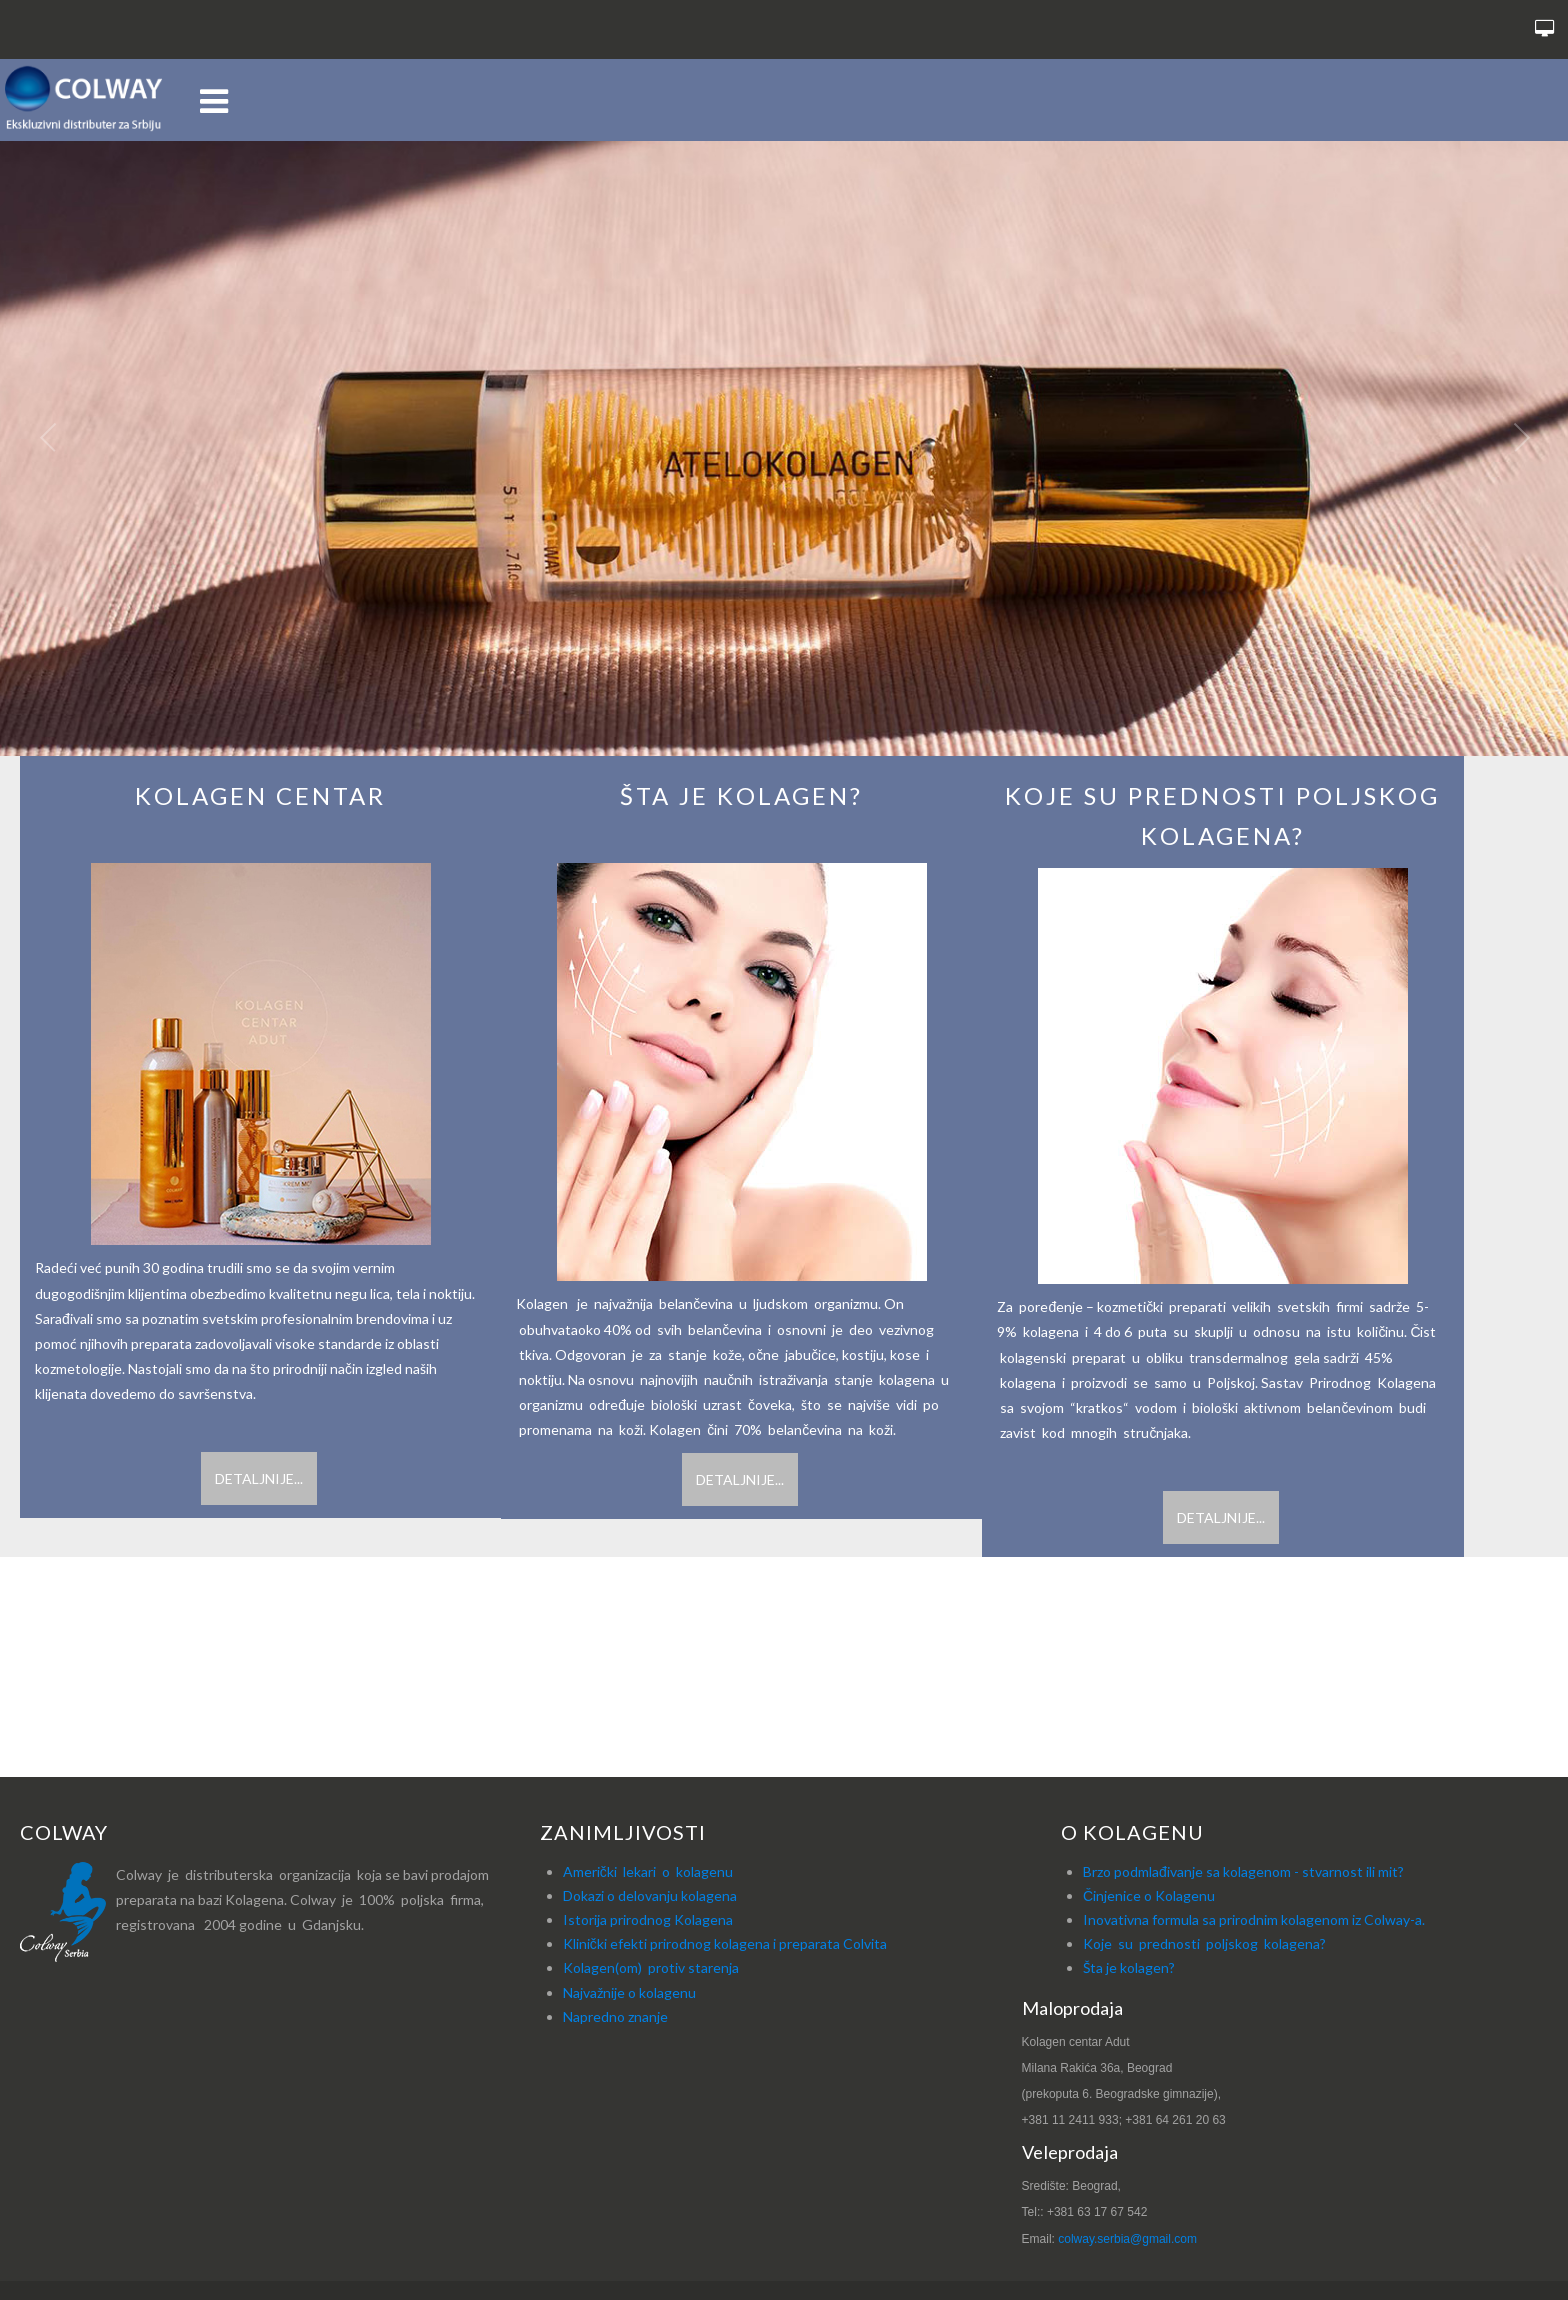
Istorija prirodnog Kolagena (648, 1919)
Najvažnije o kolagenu (629, 1992)
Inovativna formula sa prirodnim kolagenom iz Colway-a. (1254, 1919)
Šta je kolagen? (1129, 1968)
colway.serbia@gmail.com (1127, 2239)
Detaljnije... (259, 1478)
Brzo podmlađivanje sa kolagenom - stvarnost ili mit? (1243, 1871)
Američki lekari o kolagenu (648, 1871)
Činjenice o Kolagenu (1149, 1895)
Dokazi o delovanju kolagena (650, 1895)
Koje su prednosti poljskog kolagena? (1204, 1943)
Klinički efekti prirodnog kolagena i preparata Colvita (725, 1943)
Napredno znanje (615, 2016)
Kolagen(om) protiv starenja (651, 1968)
